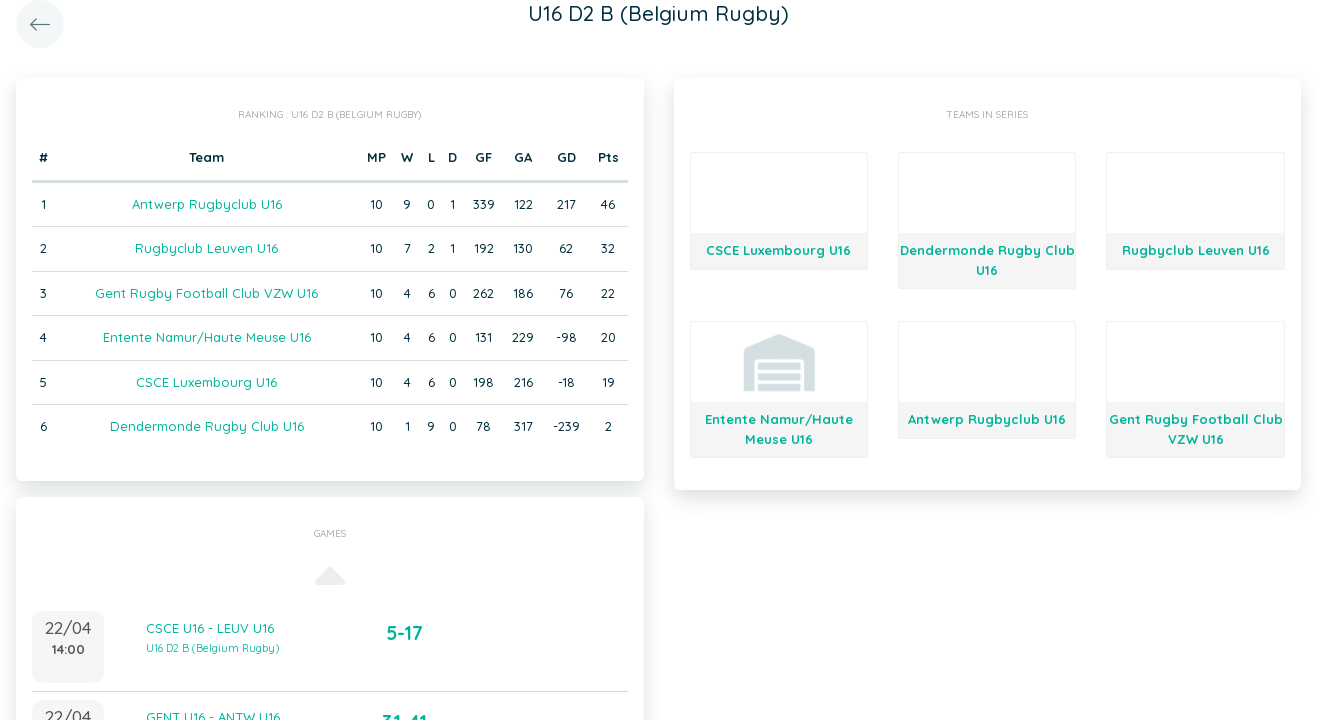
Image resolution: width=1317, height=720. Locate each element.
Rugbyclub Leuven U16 (206, 248)
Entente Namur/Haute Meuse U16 (207, 337)
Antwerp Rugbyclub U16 (207, 204)
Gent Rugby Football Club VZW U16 (206, 293)
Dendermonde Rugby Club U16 (207, 426)
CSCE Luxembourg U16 (206, 382)
